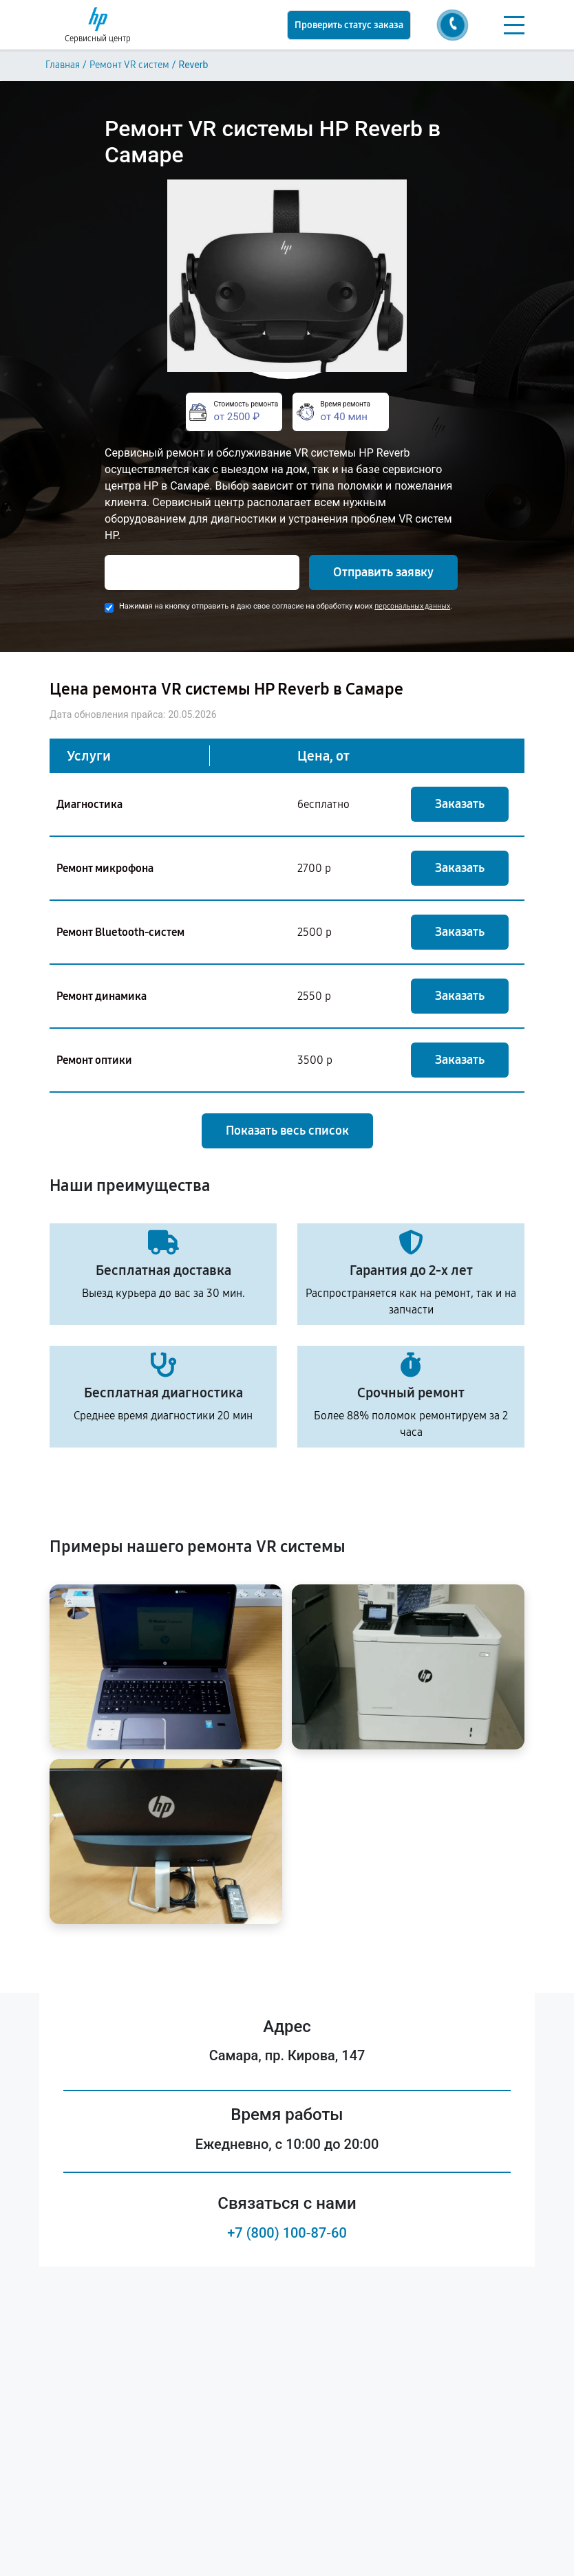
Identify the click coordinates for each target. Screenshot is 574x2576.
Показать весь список (287, 1130)
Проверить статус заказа (349, 25)
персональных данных (412, 606)
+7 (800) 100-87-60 (287, 2233)
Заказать (460, 803)
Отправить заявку (383, 572)
